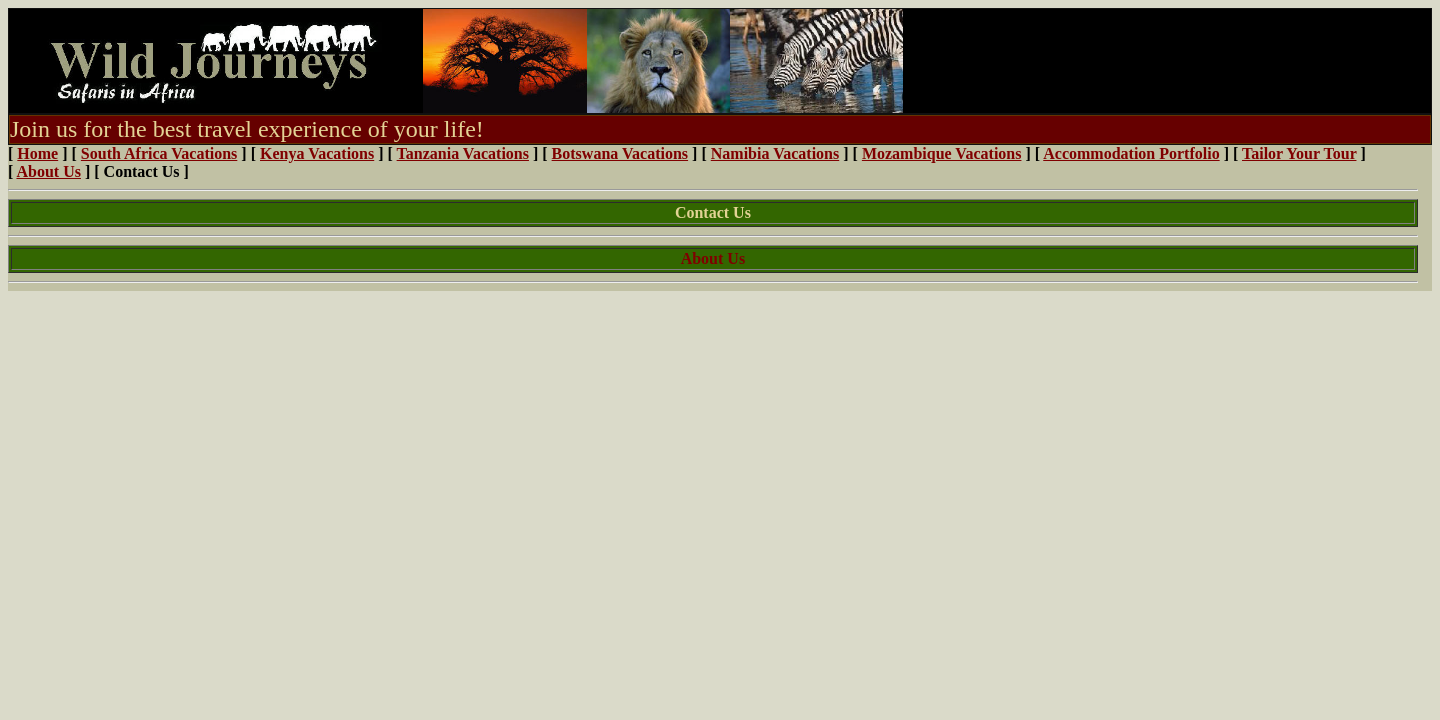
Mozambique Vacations (942, 153)
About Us (48, 171)
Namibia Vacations (775, 153)
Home (37, 153)
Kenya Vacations (317, 153)
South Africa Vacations (159, 153)
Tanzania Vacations (463, 153)
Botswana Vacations (620, 153)
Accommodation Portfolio (1131, 153)
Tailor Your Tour (1299, 153)
